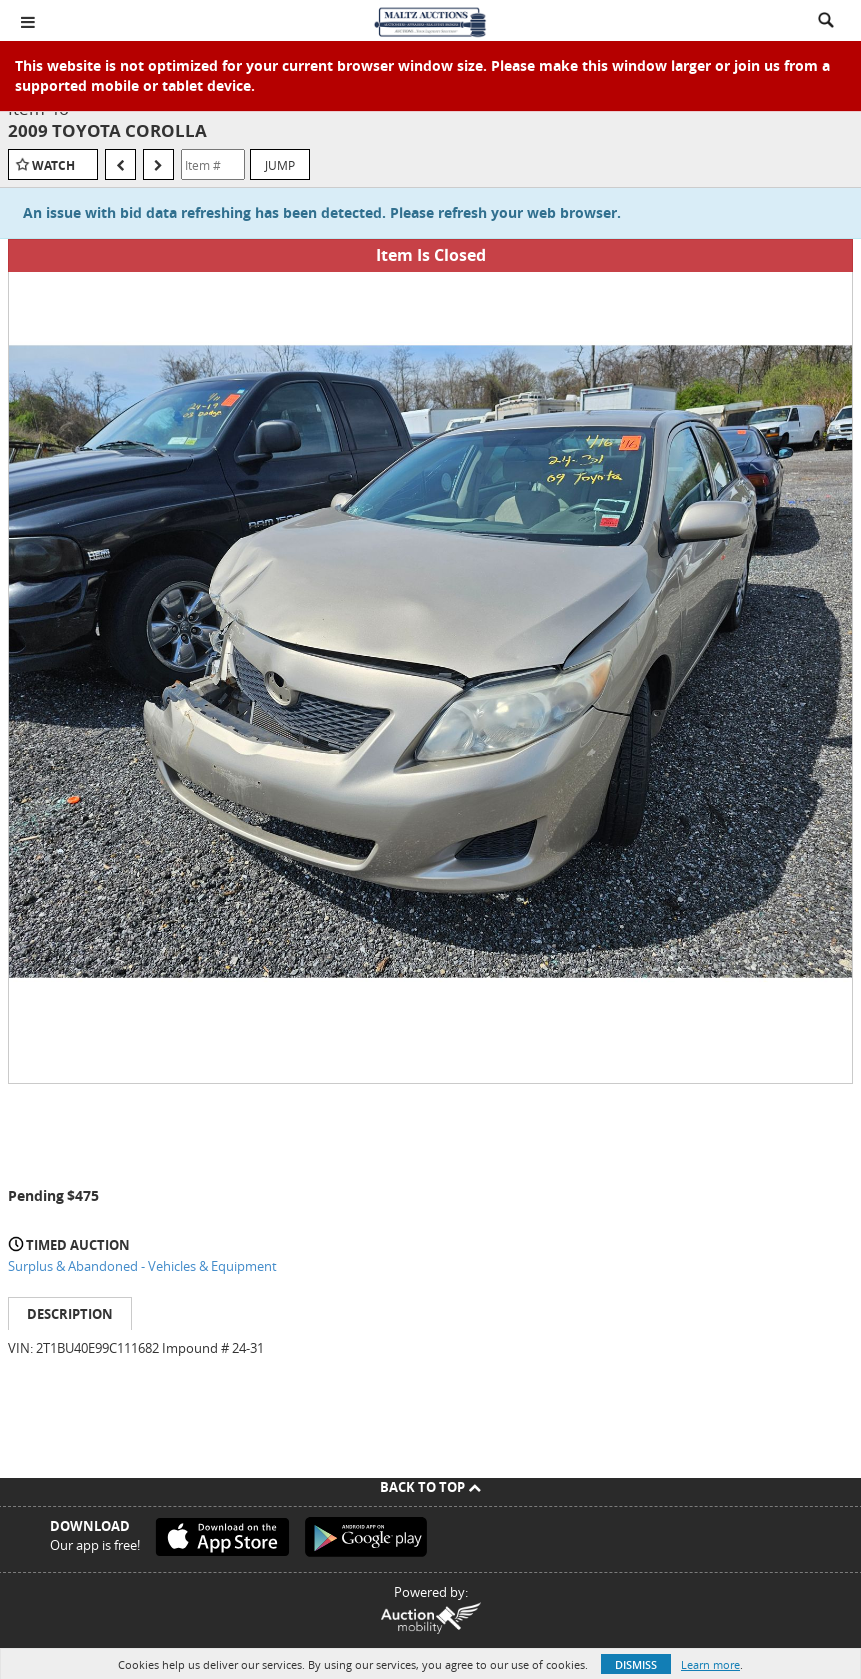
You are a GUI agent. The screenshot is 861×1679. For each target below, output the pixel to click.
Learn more (710, 1664)
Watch (53, 165)
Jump (280, 165)
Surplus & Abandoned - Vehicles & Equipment (142, 1266)
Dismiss (636, 1664)
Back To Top (430, 1487)
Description (70, 1314)
